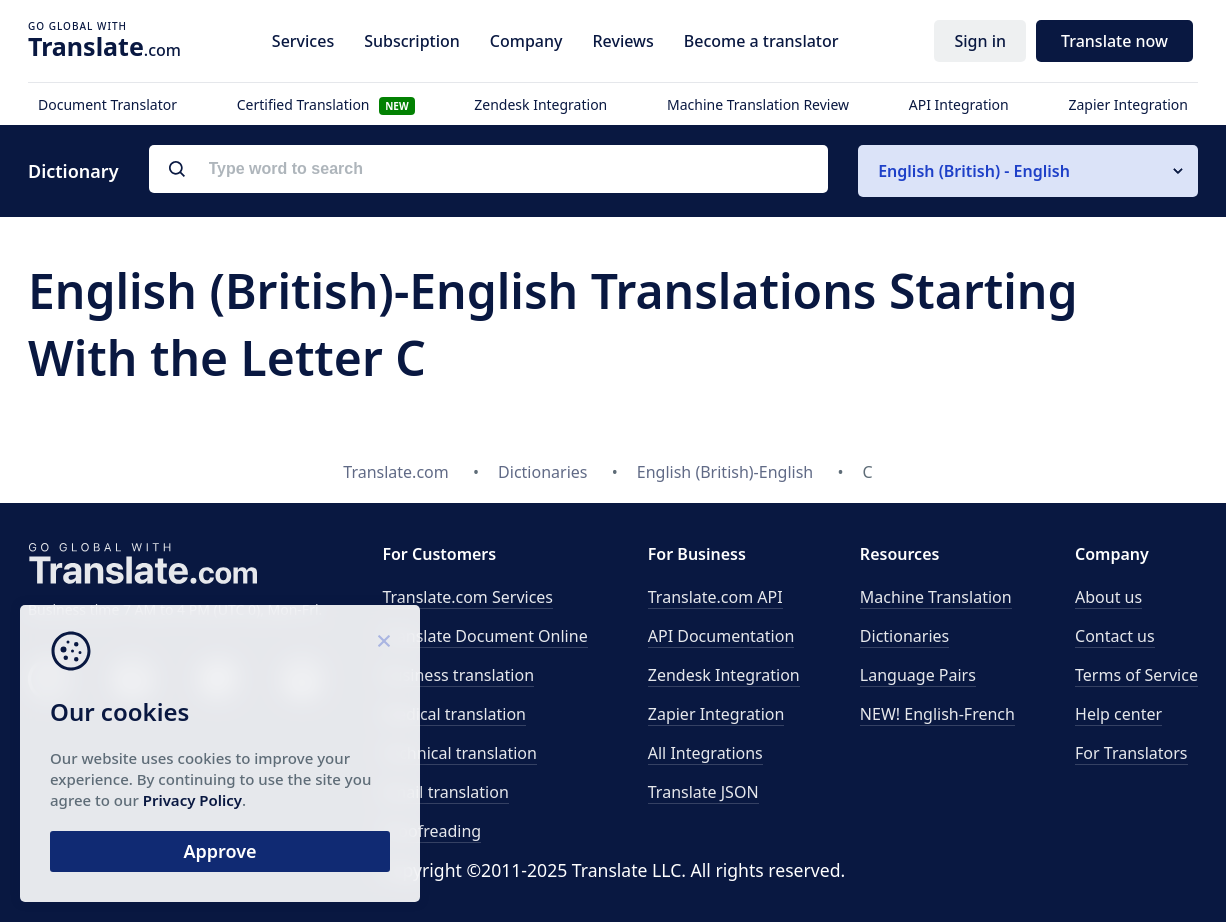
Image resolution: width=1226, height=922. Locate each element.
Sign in (980, 41)
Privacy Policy (192, 800)
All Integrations (705, 753)
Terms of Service (1136, 675)
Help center (1118, 714)
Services (303, 41)
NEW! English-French (937, 714)
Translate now (1114, 41)
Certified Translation (326, 104)
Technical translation (459, 753)
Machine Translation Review (758, 104)
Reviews (622, 41)
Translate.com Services (467, 597)
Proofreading (431, 831)
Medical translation (454, 714)
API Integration (959, 104)
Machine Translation (936, 597)
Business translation (458, 675)
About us (1108, 597)
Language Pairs (918, 675)
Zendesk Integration (540, 104)
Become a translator (761, 41)
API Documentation (721, 636)
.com (104, 46)
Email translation (445, 792)
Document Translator (107, 104)
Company (526, 41)
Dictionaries (904, 636)
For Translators (1131, 753)
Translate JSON (703, 792)
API (715, 597)
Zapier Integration (1128, 104)
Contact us (1115, 636)
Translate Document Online (484, 636)
